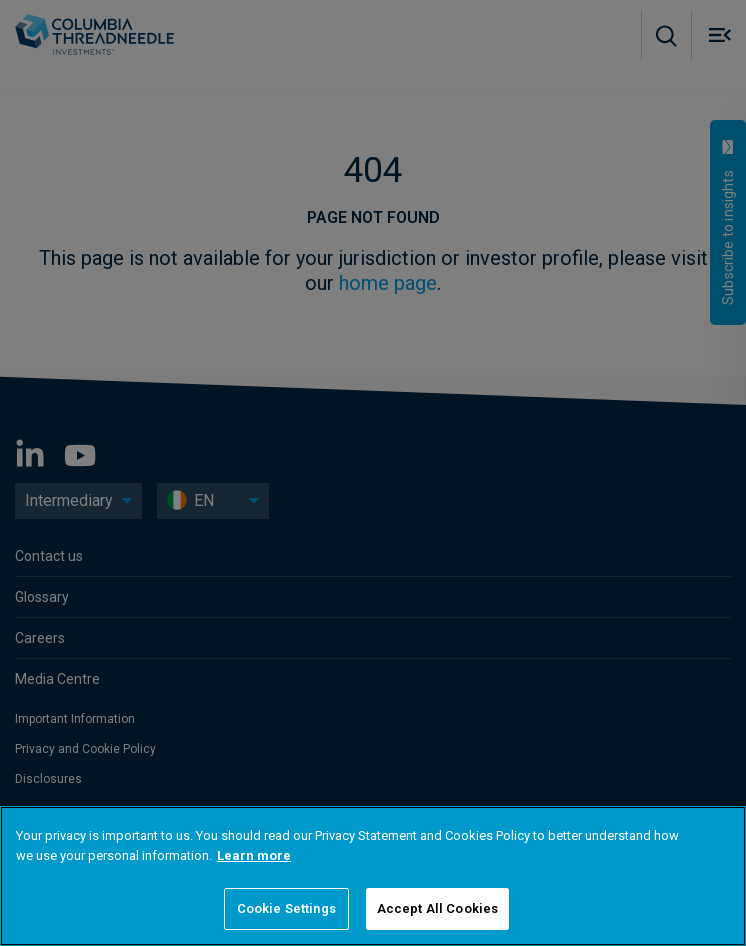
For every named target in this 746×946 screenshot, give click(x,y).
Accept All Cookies (437, 908)
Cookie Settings (286, 908)
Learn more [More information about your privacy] (254, 855)
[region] (373, 876)
